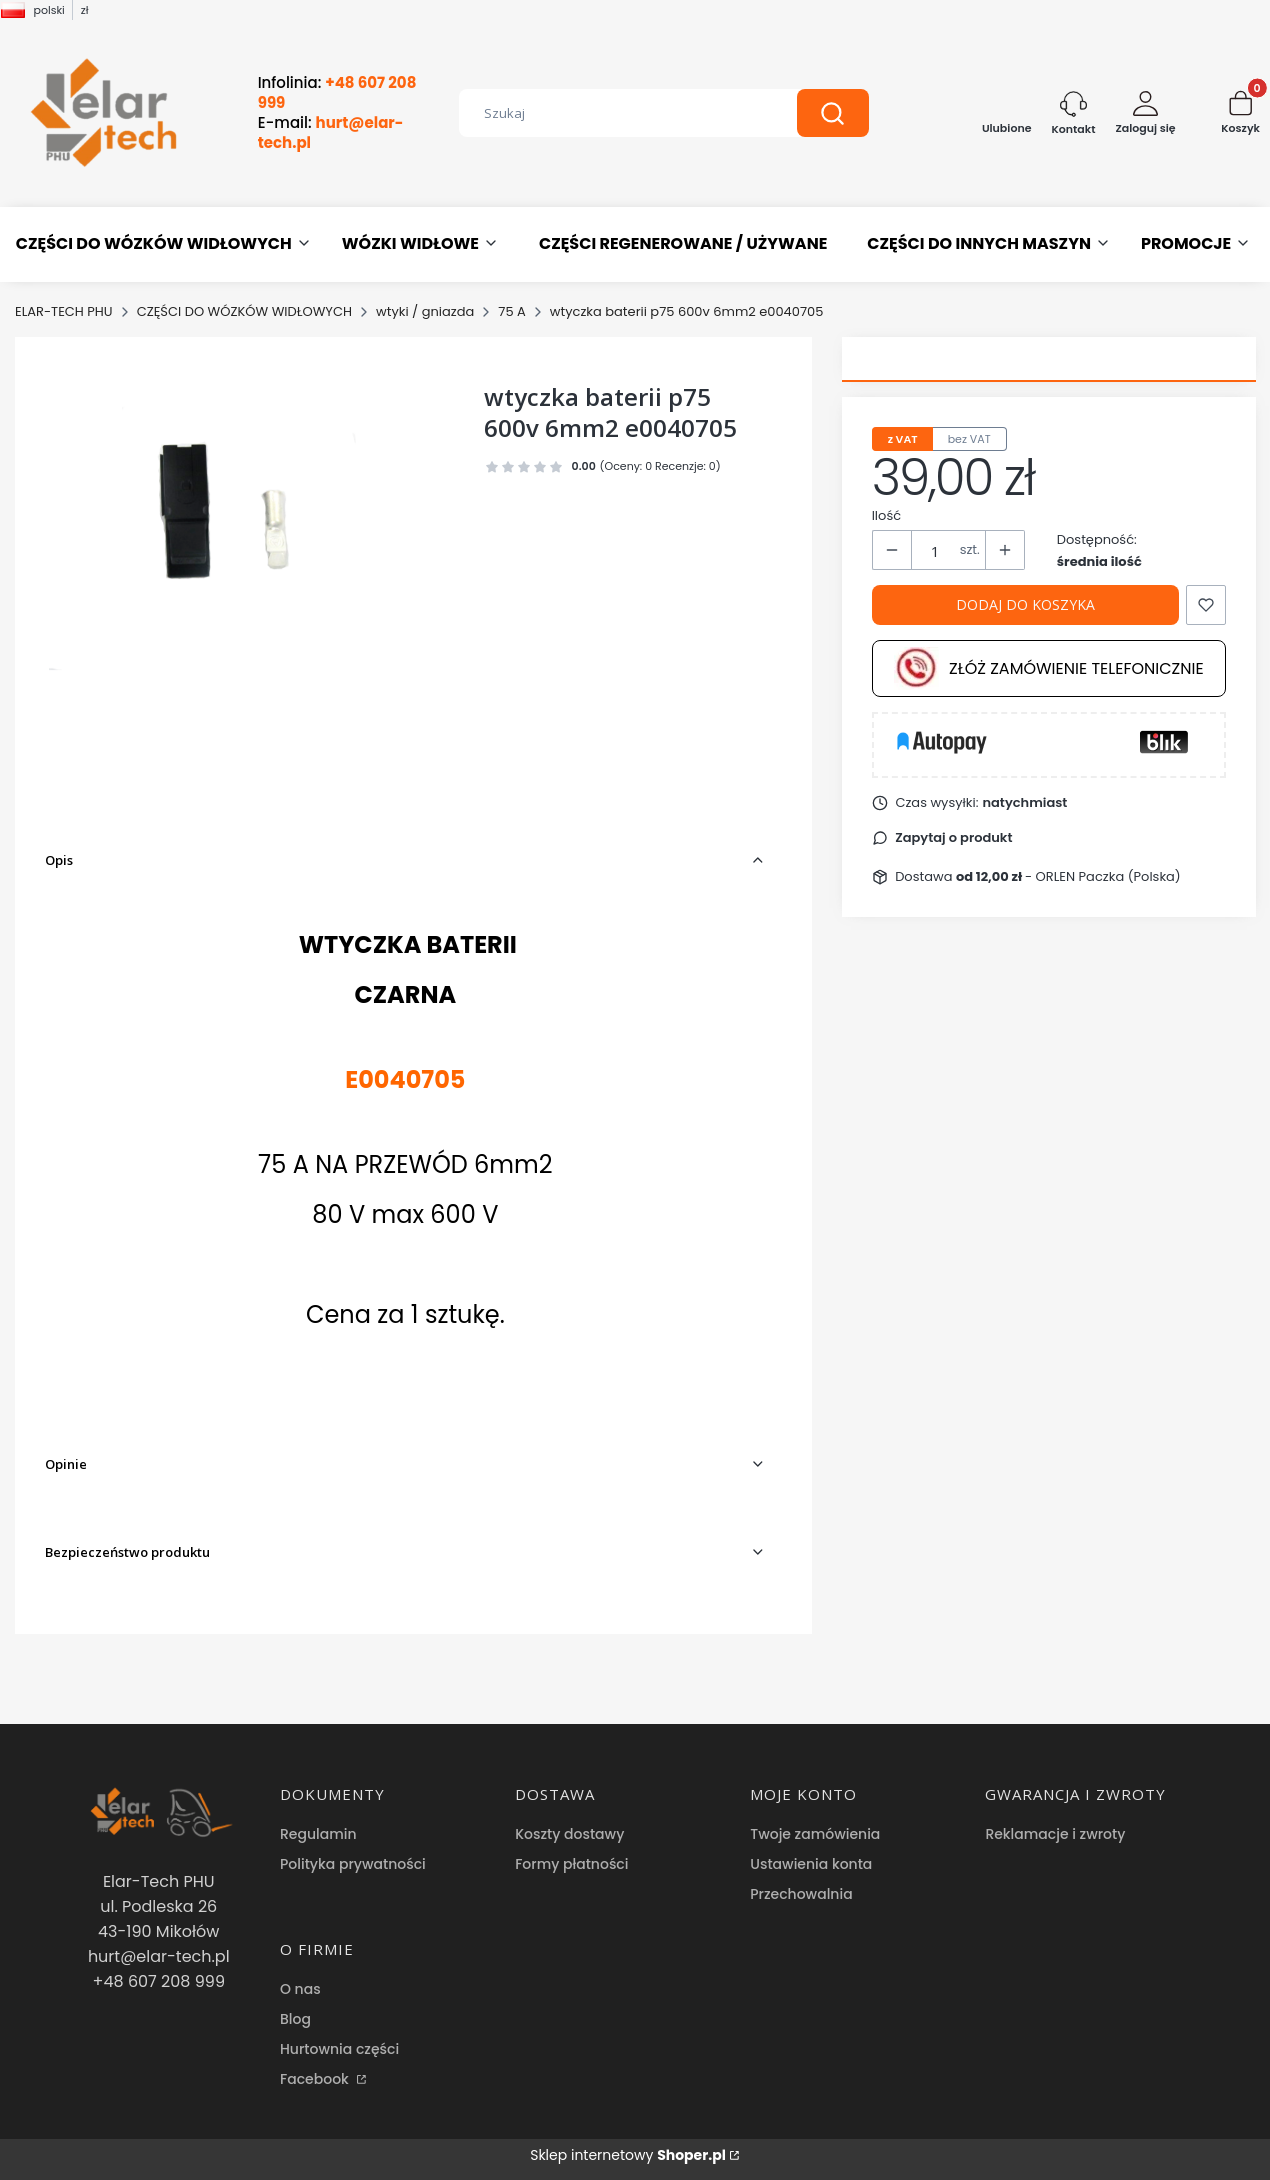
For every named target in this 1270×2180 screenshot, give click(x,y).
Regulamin (318, 1834)
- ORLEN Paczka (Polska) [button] (1068, 876)
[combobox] (613, 113)
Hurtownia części (339, 2049)
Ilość (886, 515)
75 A (512, 311)
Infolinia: (337, 93)
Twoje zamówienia (815, 1834)
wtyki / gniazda (425, 311)
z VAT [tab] (903, 439)
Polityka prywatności (353, 1864)
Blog (295, 2019)
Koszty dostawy (569, 1834)
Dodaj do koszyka (1025, 604)
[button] (833, 113)
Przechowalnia (801, 1894)
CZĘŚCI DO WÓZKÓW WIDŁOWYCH (244, 311)
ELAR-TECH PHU (64, 311)
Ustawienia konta (811, 1864)
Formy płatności (571, 1864)
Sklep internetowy (628, 2155)
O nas (300, 1989)
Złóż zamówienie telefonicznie (1049, 668)
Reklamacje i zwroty (1055, 1834)
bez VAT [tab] (969, 439)
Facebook (316, 2079)
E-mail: (331, 133)
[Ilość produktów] (936, 551)
